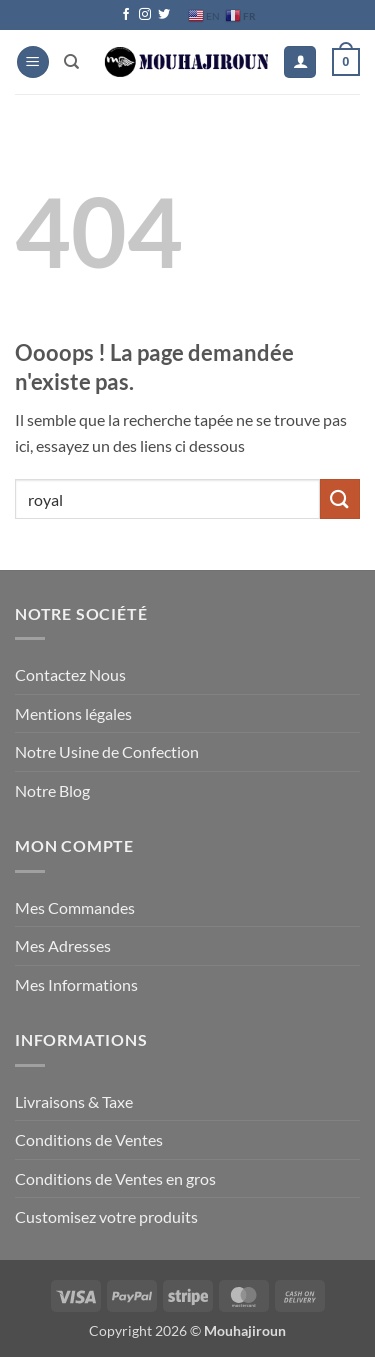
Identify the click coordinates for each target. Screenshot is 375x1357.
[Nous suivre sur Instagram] (145, 15)
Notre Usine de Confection (107, 751)
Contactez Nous (70, 674)
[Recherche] (71, 62)
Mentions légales (73, 713)
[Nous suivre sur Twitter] (164, 15)
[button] (33, 62)
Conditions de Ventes (89, 1139)
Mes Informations (76, 984)
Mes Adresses (63, 945)
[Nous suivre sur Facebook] (126, 15)
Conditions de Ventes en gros (115, 1178)
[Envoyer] (340, 498)
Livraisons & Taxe (74, 1101)
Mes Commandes (75, 907)
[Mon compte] (300, 62)
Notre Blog (52, 790)
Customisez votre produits (106, 1216)
